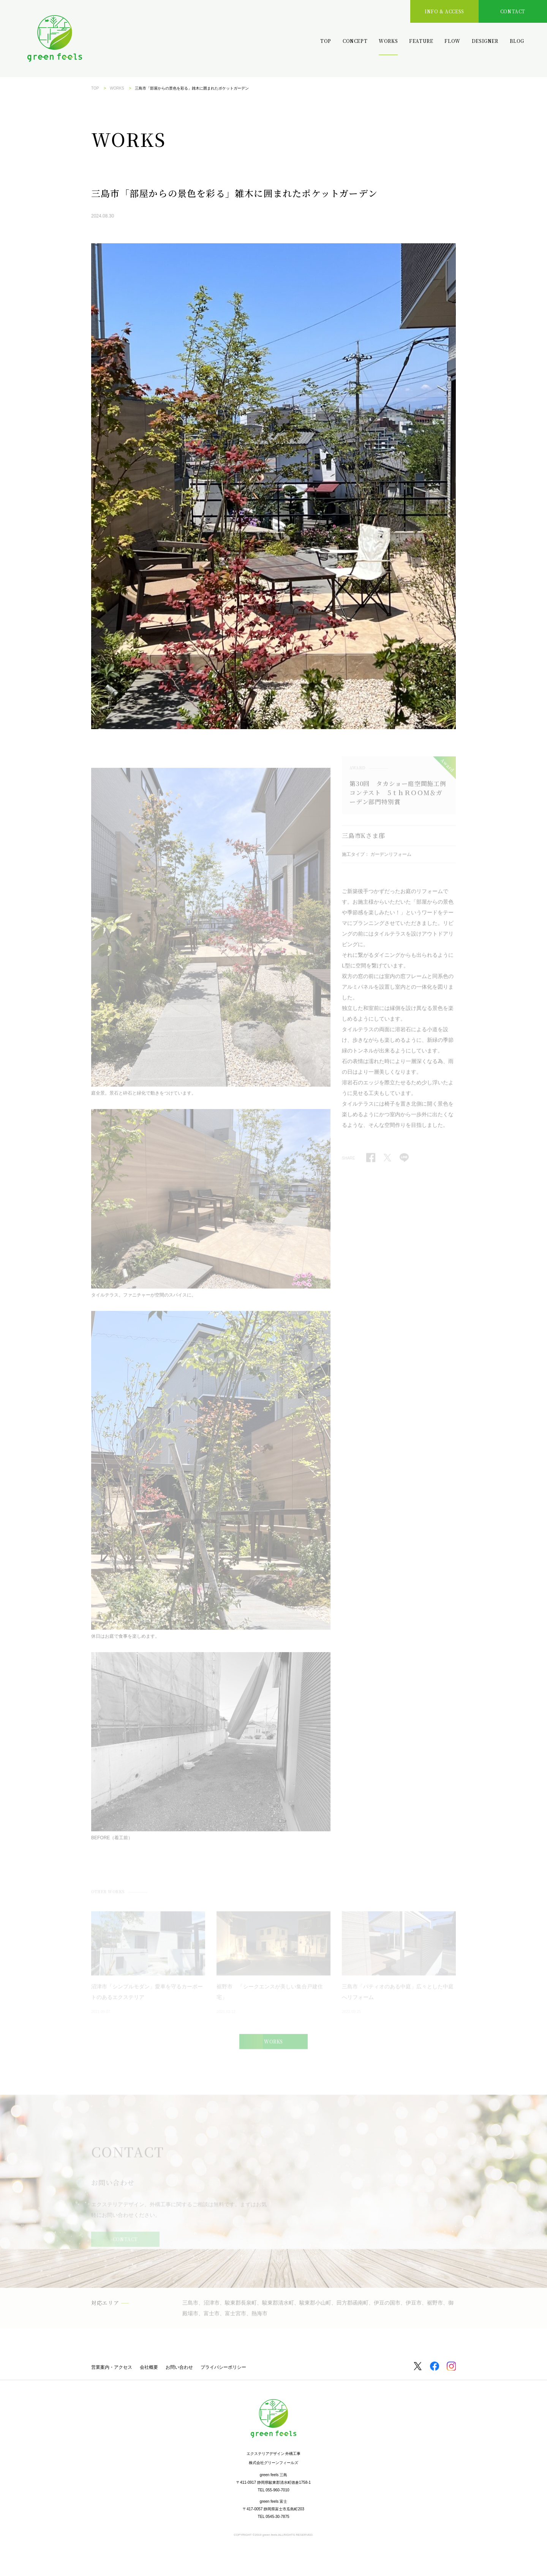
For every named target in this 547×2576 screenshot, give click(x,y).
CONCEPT (355, 41)
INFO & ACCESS (444, 11)
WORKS (388, 41)
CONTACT (512, 11)
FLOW (452, 41)
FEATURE (421, 41)
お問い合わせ (179, 2367)
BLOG (517, 41)
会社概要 (149, 2367)
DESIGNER (485, 41)
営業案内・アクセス (111, 2367)
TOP (325, 41)
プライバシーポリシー (223, 2367)
